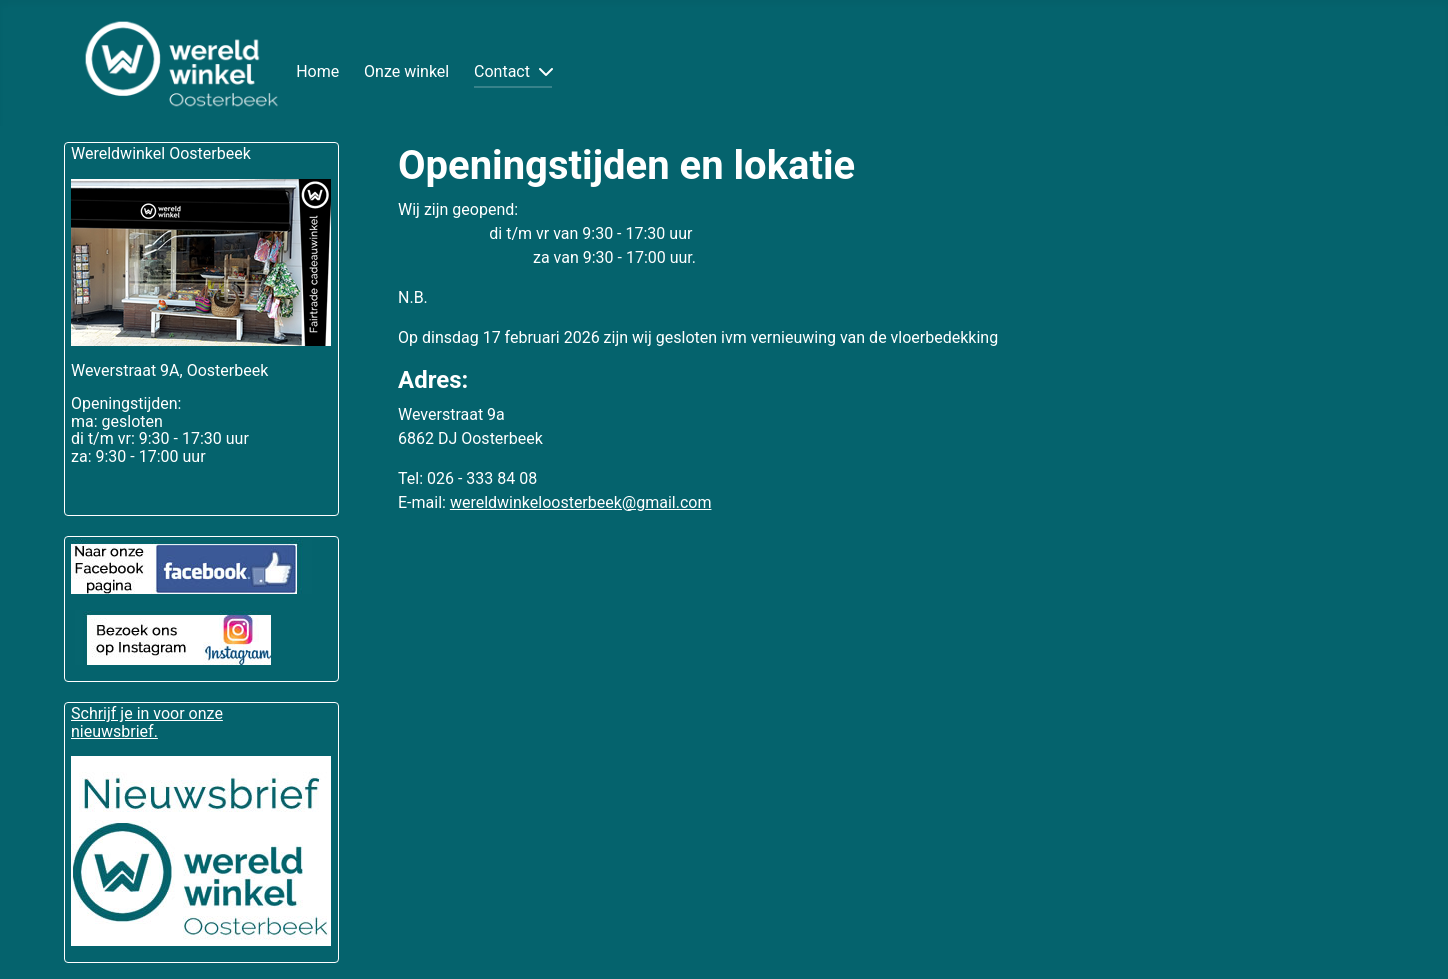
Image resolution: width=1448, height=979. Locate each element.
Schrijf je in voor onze (147, 713)
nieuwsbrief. (114, 731)
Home (317, 71)
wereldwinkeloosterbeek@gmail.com (581, 502)
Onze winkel (406, 71)
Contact (502, 71)
